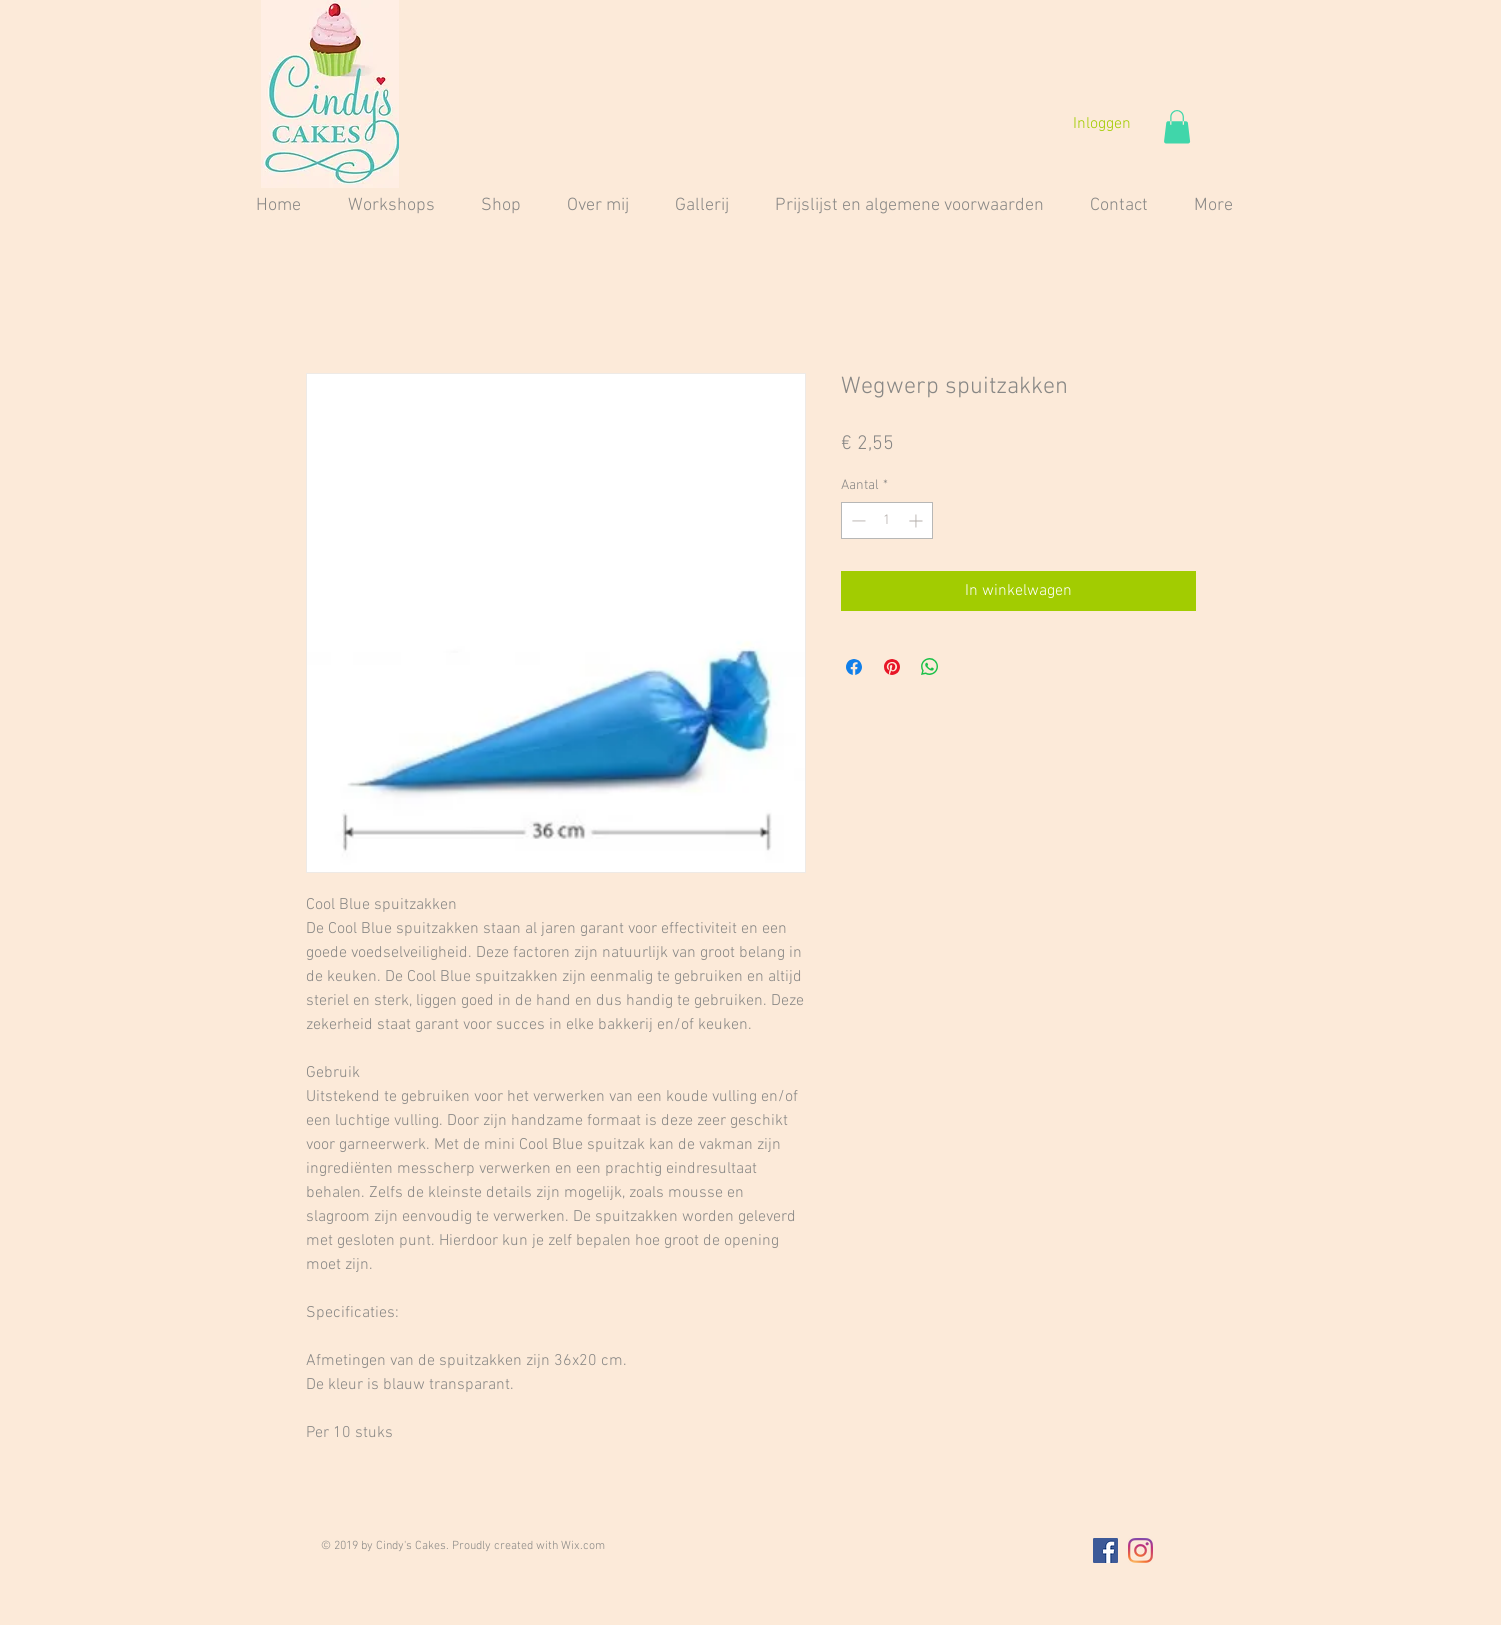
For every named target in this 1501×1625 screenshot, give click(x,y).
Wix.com (583, 1546)
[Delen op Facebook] (854, 667)
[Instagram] (1140, 1550)
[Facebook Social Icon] (1105, 1550)
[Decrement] (856, 520)
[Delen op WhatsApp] (930, 667)
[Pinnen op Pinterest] (892, 667)
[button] (1177, 126)
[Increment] (917, 520)
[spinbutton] (887, 520)
